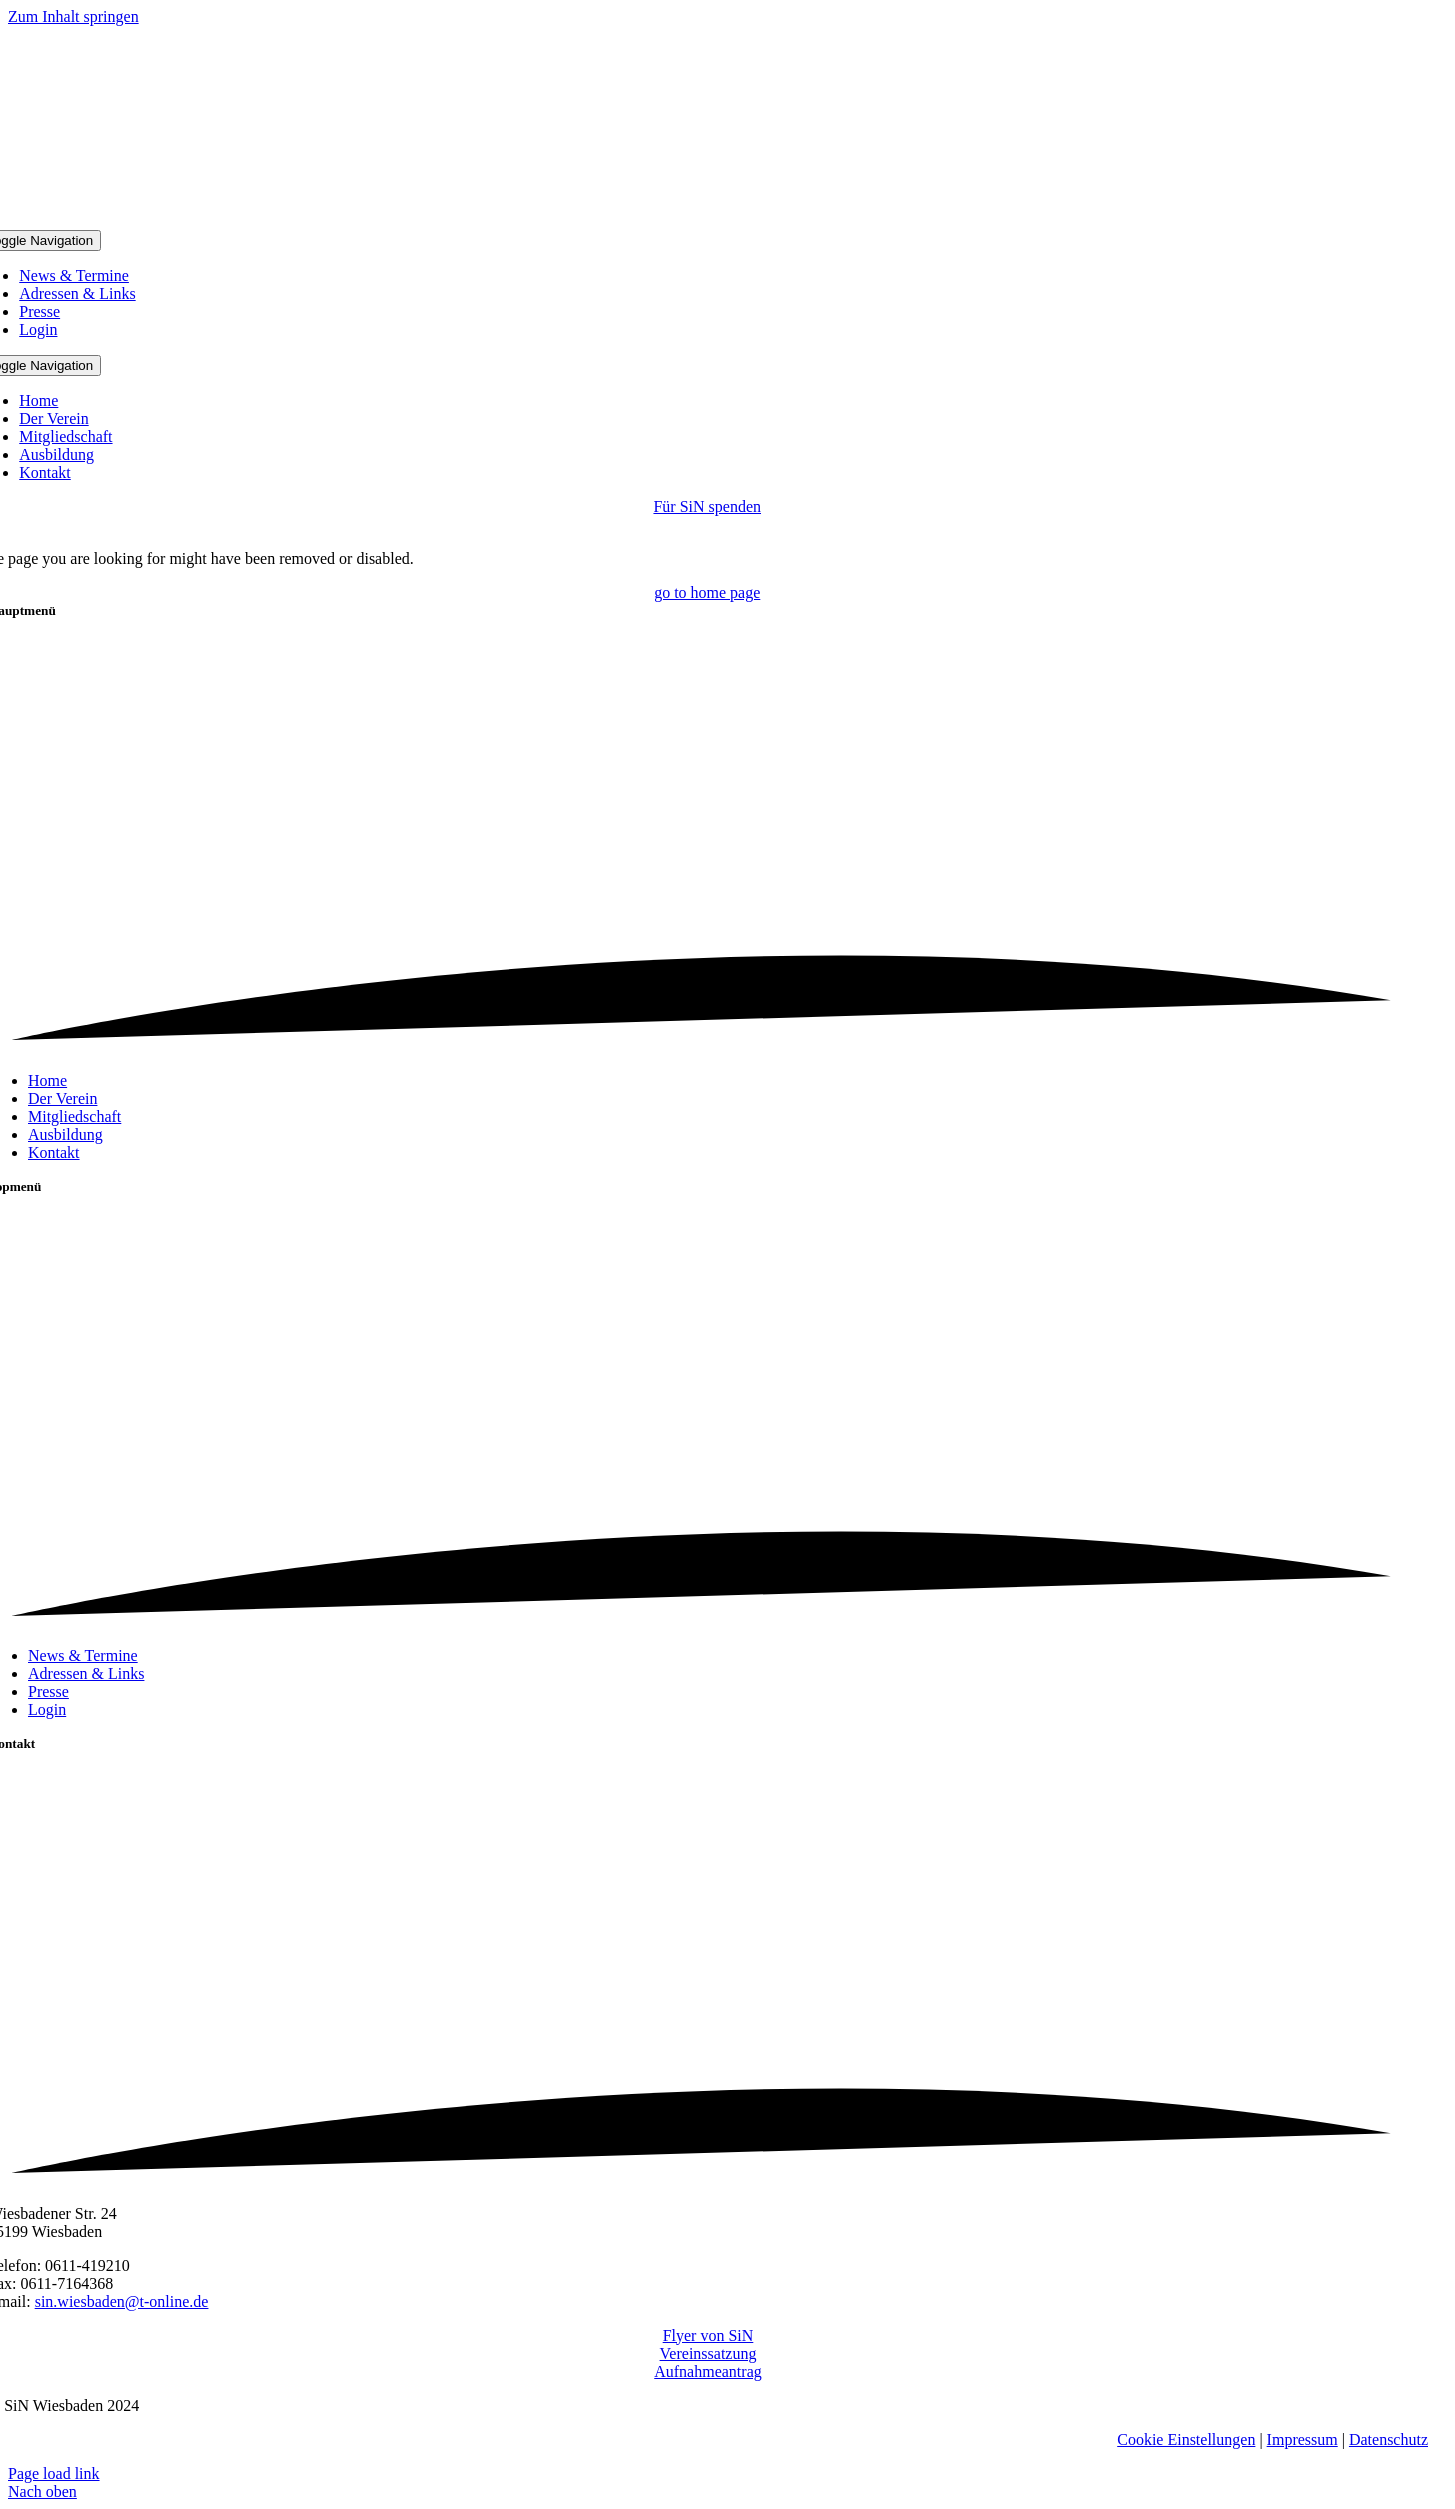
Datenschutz (1388, 2439)
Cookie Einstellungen (1186, 2439)
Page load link (54, 2473)
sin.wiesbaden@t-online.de (122, 2301)
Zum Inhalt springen (73, 16)
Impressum (1302, 2439)
